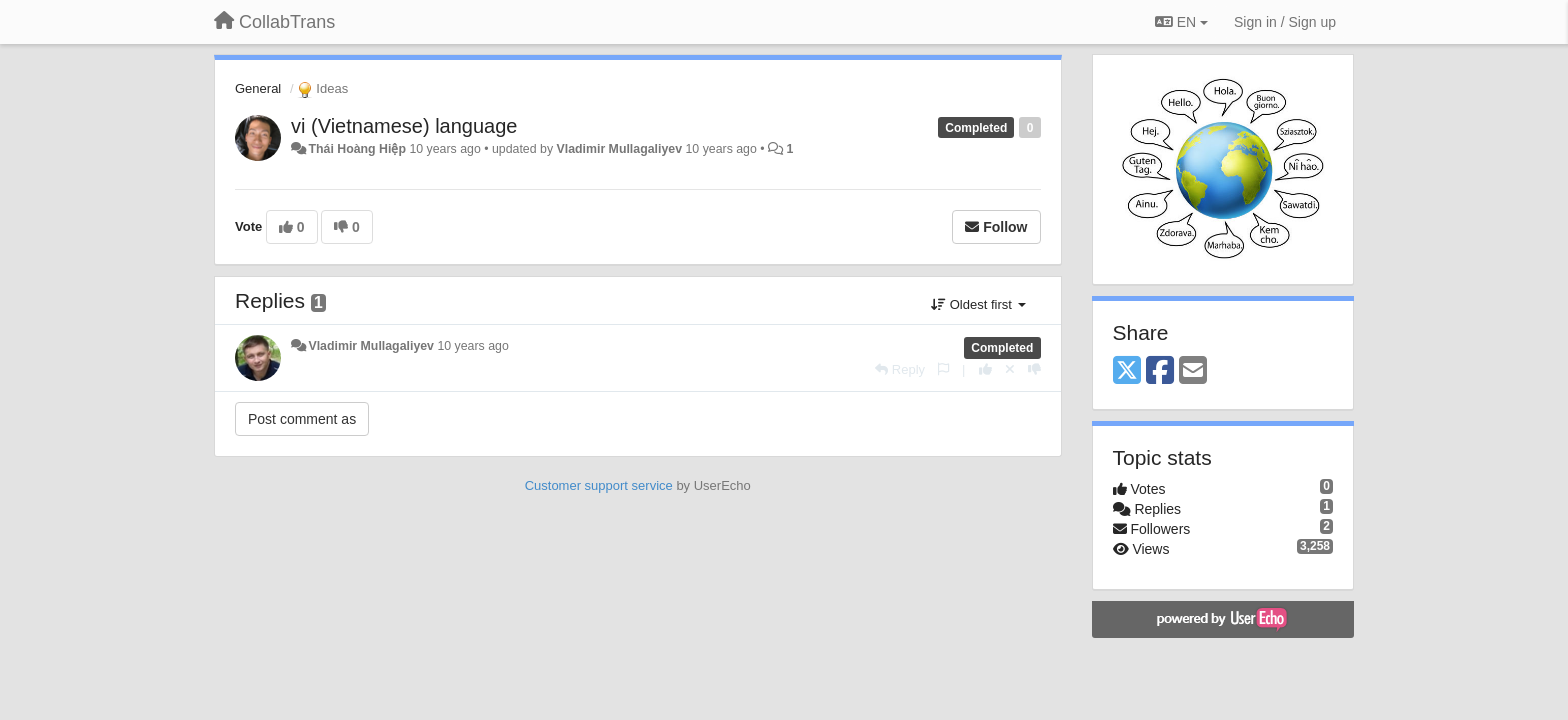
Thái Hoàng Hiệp (357, 149)
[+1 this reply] (985, 369)
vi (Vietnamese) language (404, 126)
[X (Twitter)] (1127, 371)
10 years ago (472, 346)
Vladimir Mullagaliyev (619, 149)
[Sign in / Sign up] (1285, 22)
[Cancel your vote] (1010, 369)
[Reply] (900, 369)
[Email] (1193, 371)
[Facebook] (1160, 371)
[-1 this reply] (1034, 369)
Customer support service (599, 485)
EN (1181, 22)
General (258, 88)
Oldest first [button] (978, 304)
